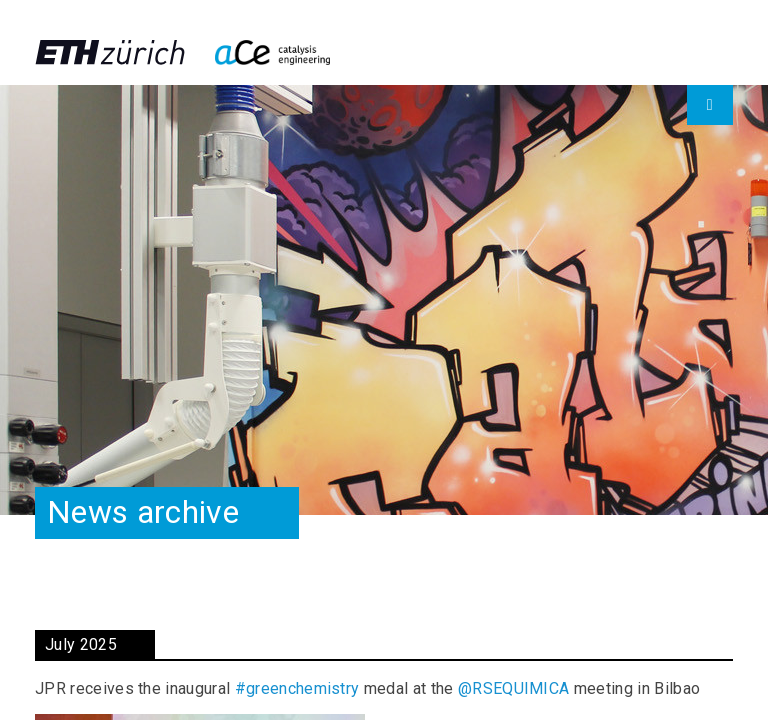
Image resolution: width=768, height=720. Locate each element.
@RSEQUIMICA (514, 688)
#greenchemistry (297, 688)
